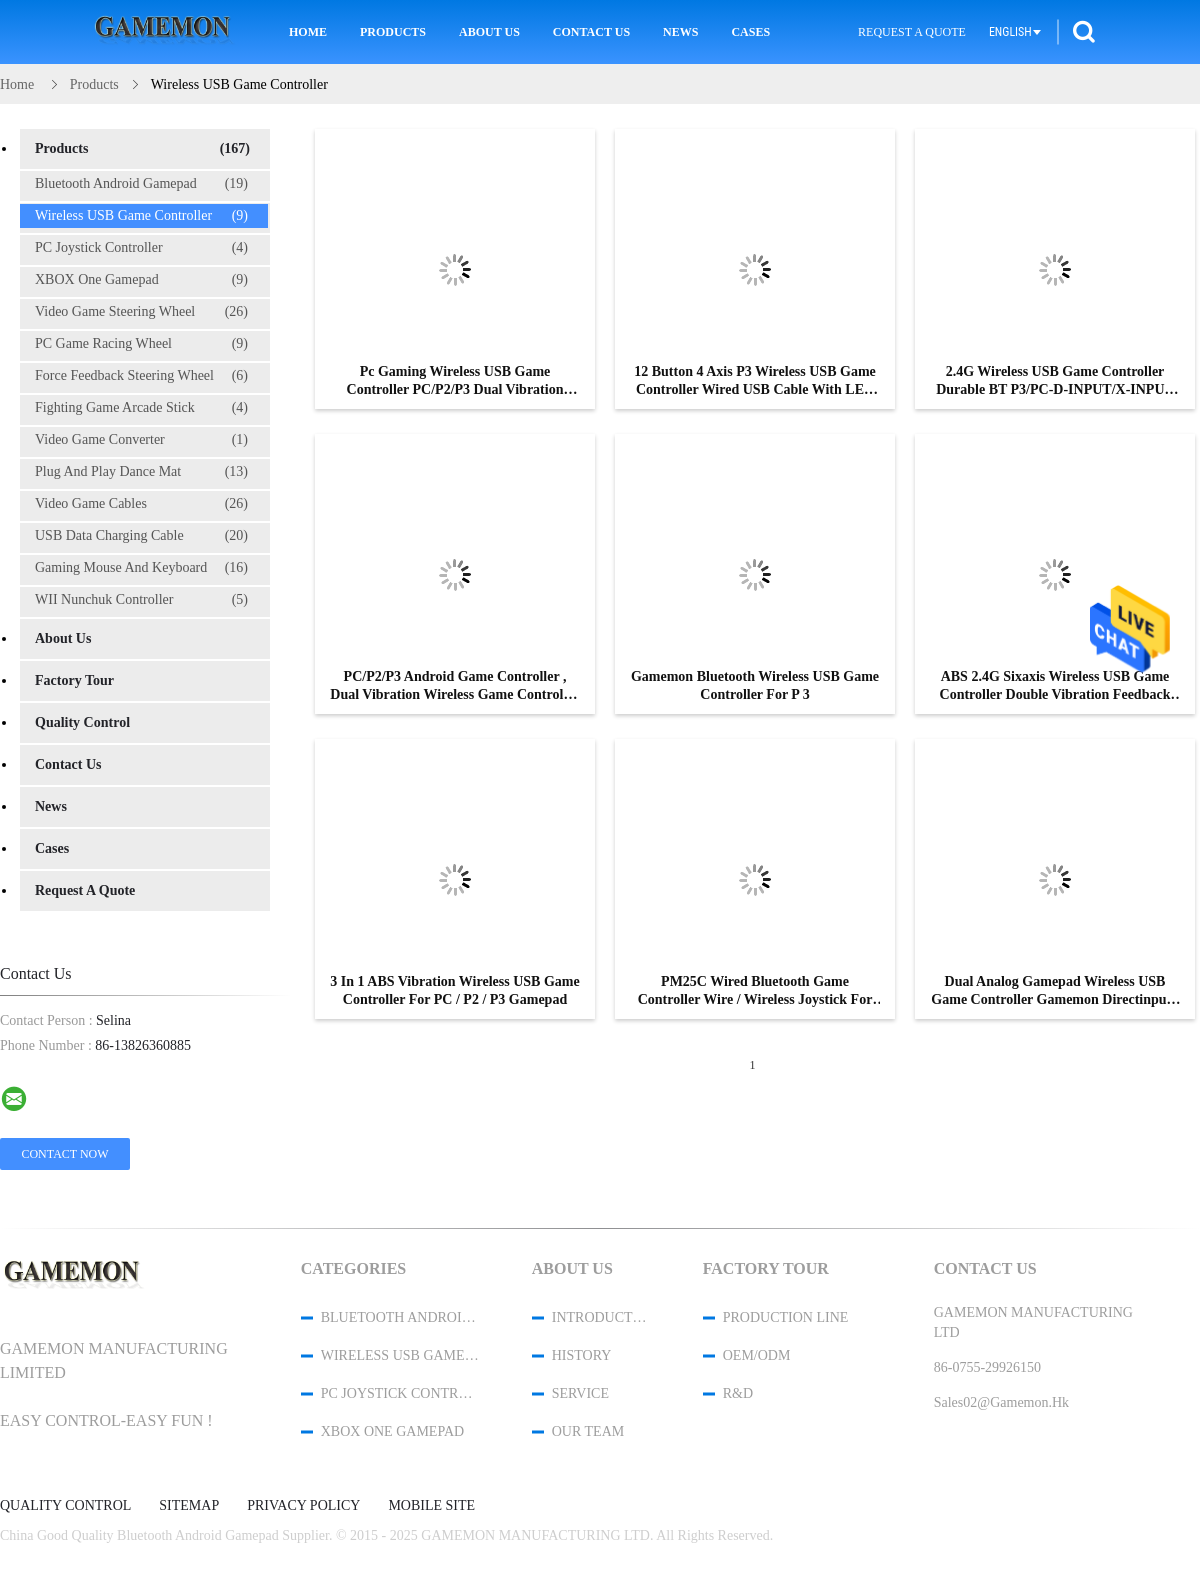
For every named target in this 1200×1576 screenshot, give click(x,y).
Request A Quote (912, 32)
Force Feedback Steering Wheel (141, 376)
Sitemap (189, 1506)
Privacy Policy (303, 1506)
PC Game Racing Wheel (141, 344)
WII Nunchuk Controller (141, 600)
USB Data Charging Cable (141, 536)
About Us (489, 32)
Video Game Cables (141, 504)
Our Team (588, 1431)
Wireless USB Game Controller (141, 216)
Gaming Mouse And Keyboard (141, 568)
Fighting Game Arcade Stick (141, 408)
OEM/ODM (757, 1355)
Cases (750, 32)
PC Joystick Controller (141, 248)
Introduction (601, 1317)
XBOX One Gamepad (141, 280)
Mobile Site (431, 1506)
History (582, 1355)
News (680, 32)
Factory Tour (74, 680)
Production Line (786, 1317)
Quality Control (82, 722)
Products (393, 32)
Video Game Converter (141, 440)
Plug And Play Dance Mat (141, 472)
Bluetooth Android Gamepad (141, 184)
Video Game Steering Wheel (141, 312)
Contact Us (591, 32)
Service (580, 1393)
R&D (738, 1393)
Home (308, 32)
